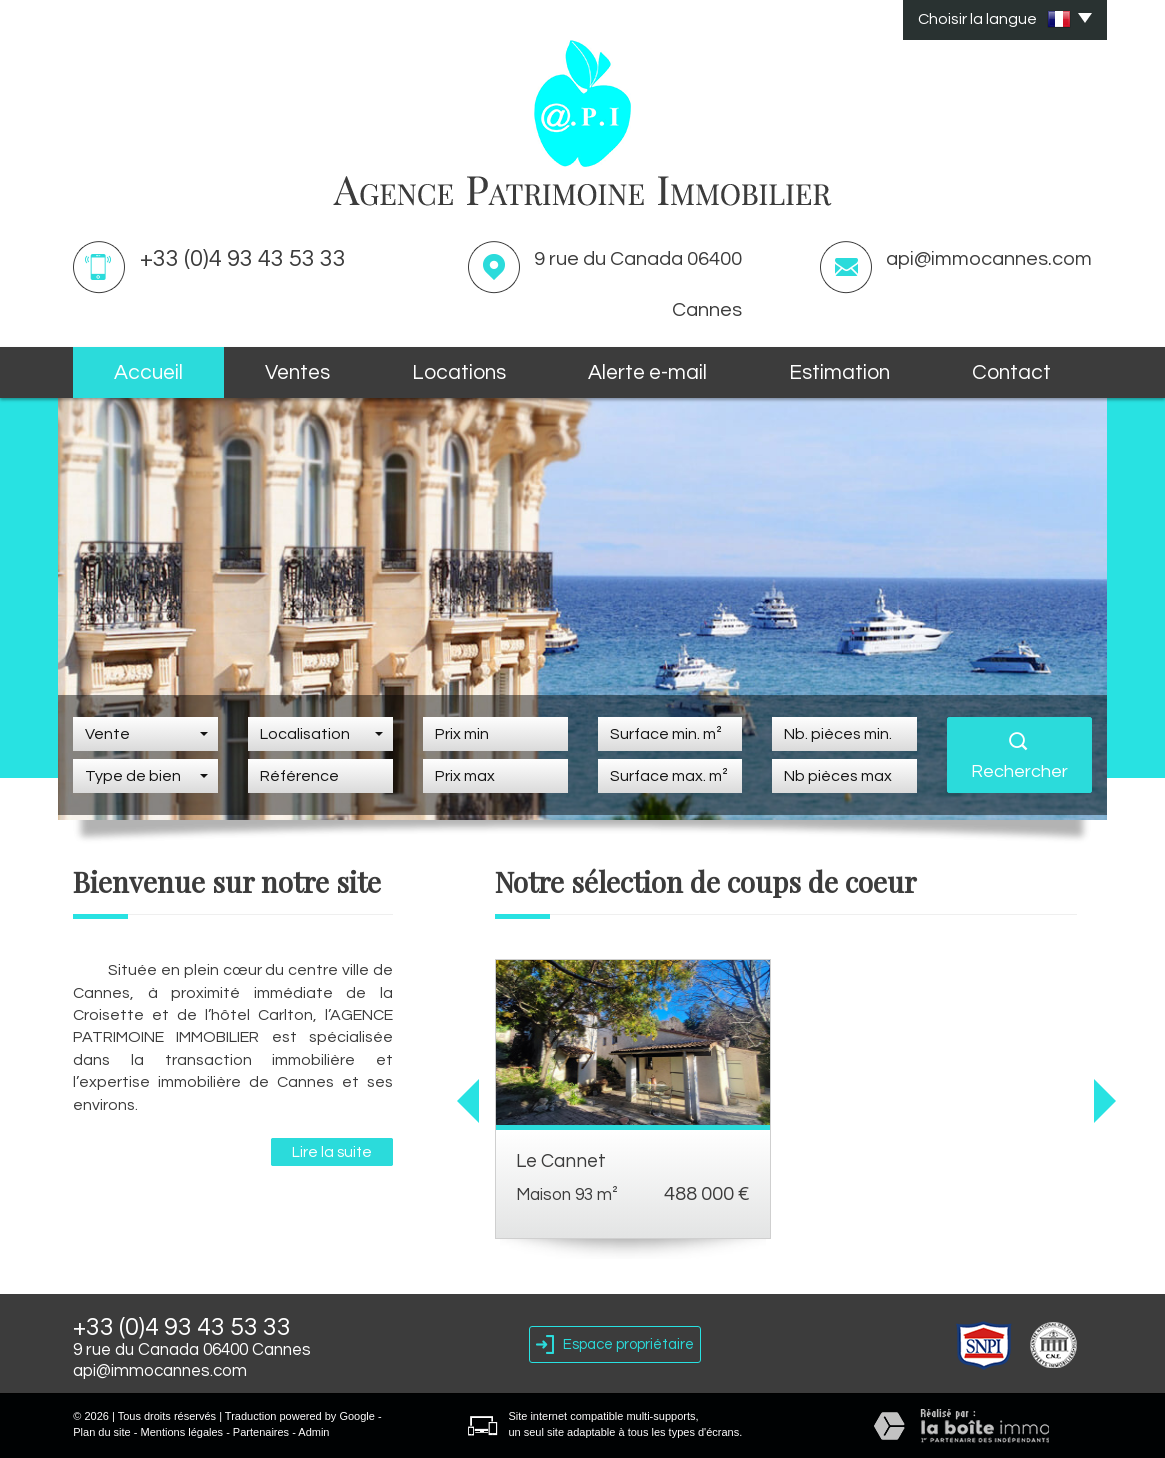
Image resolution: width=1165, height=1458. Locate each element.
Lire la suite (332, 1152)
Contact (1011, 372)
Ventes (297, 372)
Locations (459, 372)
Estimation (839, 372)
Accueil (148, 372)
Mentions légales (182, 1432)
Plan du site (101, 1432)
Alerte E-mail (647, 372)
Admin (313, 1432)
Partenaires (261, 1432)
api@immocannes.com (989, 259)
